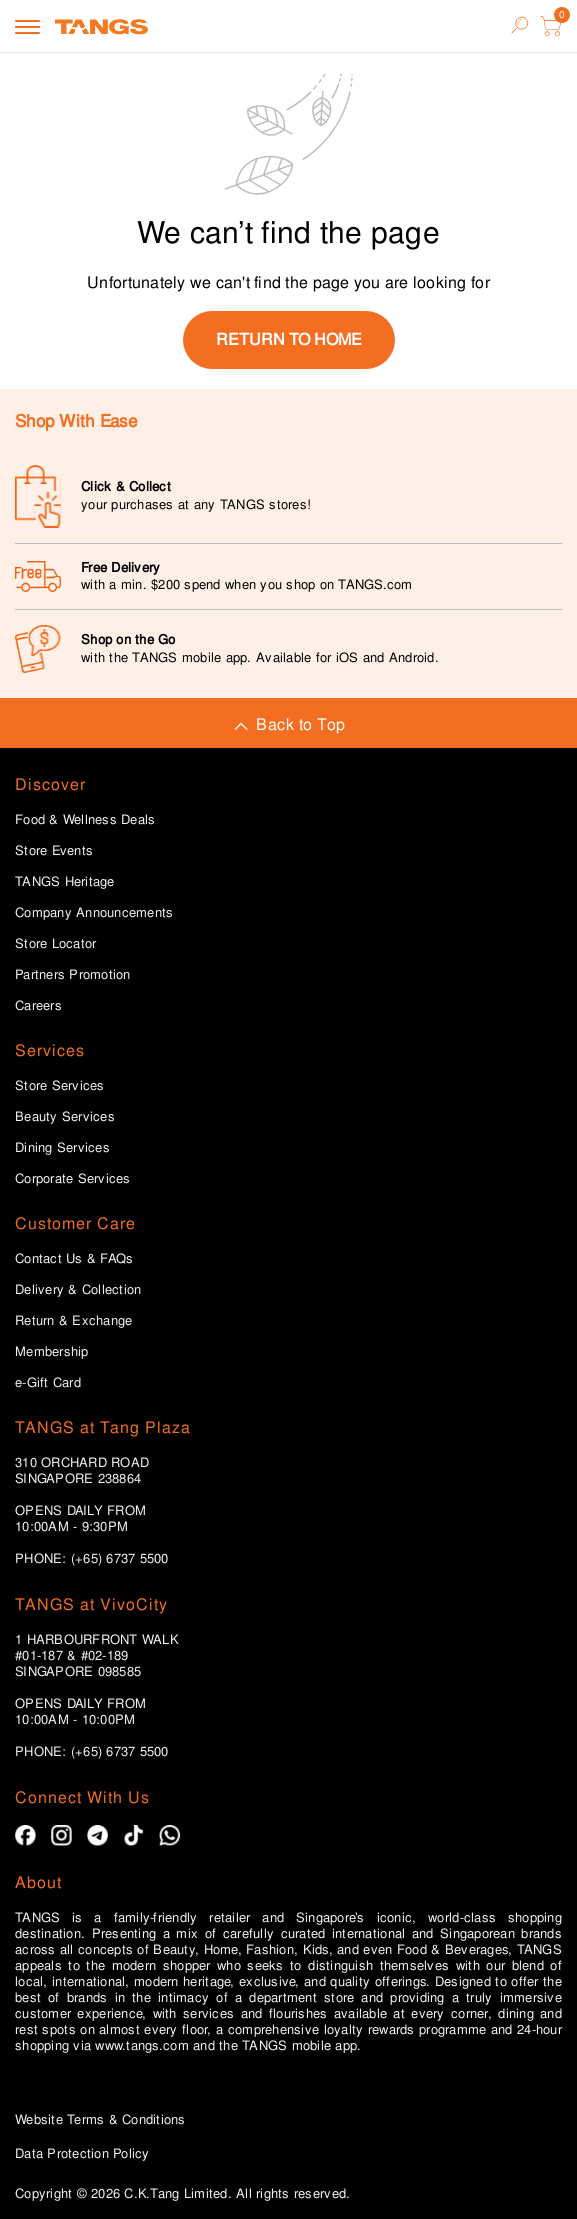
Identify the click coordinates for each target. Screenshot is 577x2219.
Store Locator (55, 944)
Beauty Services (65, 1117)
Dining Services (62, 1148)
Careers (38, 1006)
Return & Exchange (73, 1321)
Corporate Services (73, 1179)
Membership (52, 1352)
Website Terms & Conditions (100, 2119)
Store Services (60, 1086)
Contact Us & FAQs (74, 1259)
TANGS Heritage (65, 882)
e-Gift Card (48, 1383)
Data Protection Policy (82, 2153)
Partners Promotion (73, 975)
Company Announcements (94, 913)
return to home (289, 339)
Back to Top (288, 724)
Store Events (54, 851)
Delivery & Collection (78, 1290)
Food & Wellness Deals (85, 820)
